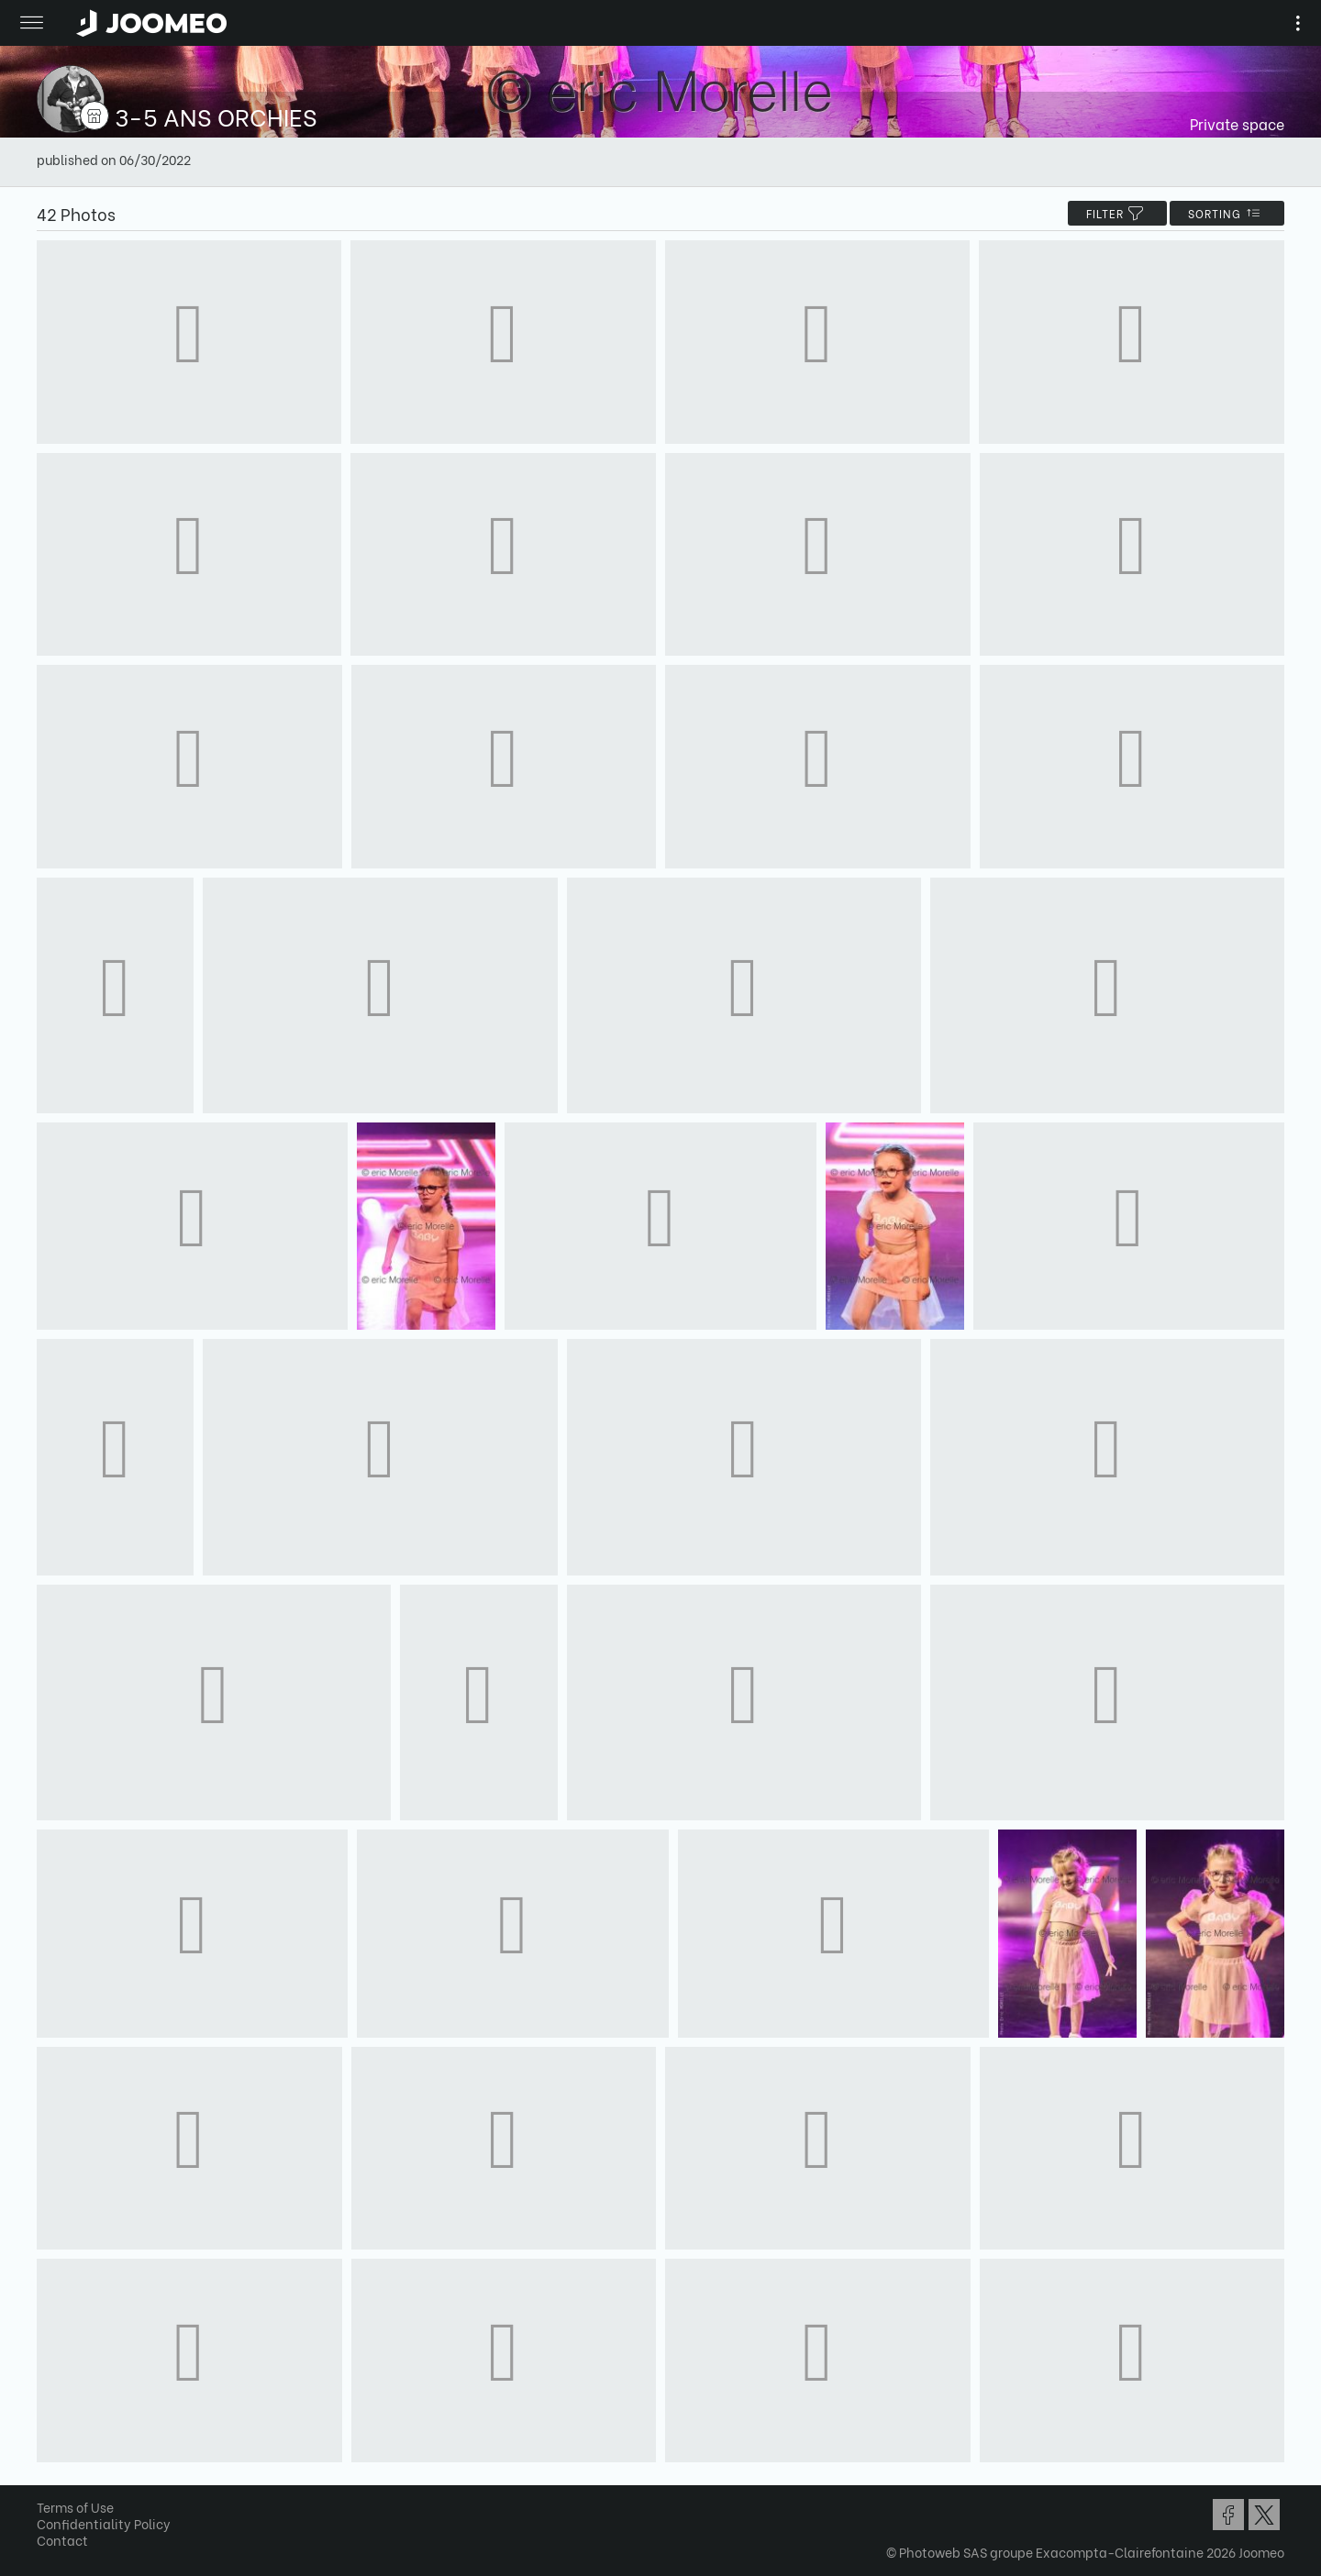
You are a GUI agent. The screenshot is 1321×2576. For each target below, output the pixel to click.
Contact (62, 2539)
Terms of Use (75, 2506)
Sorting (1227, 213)
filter (1117, 213)
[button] (49, 2482)
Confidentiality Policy (104, 2523)
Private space (1237, 123)
